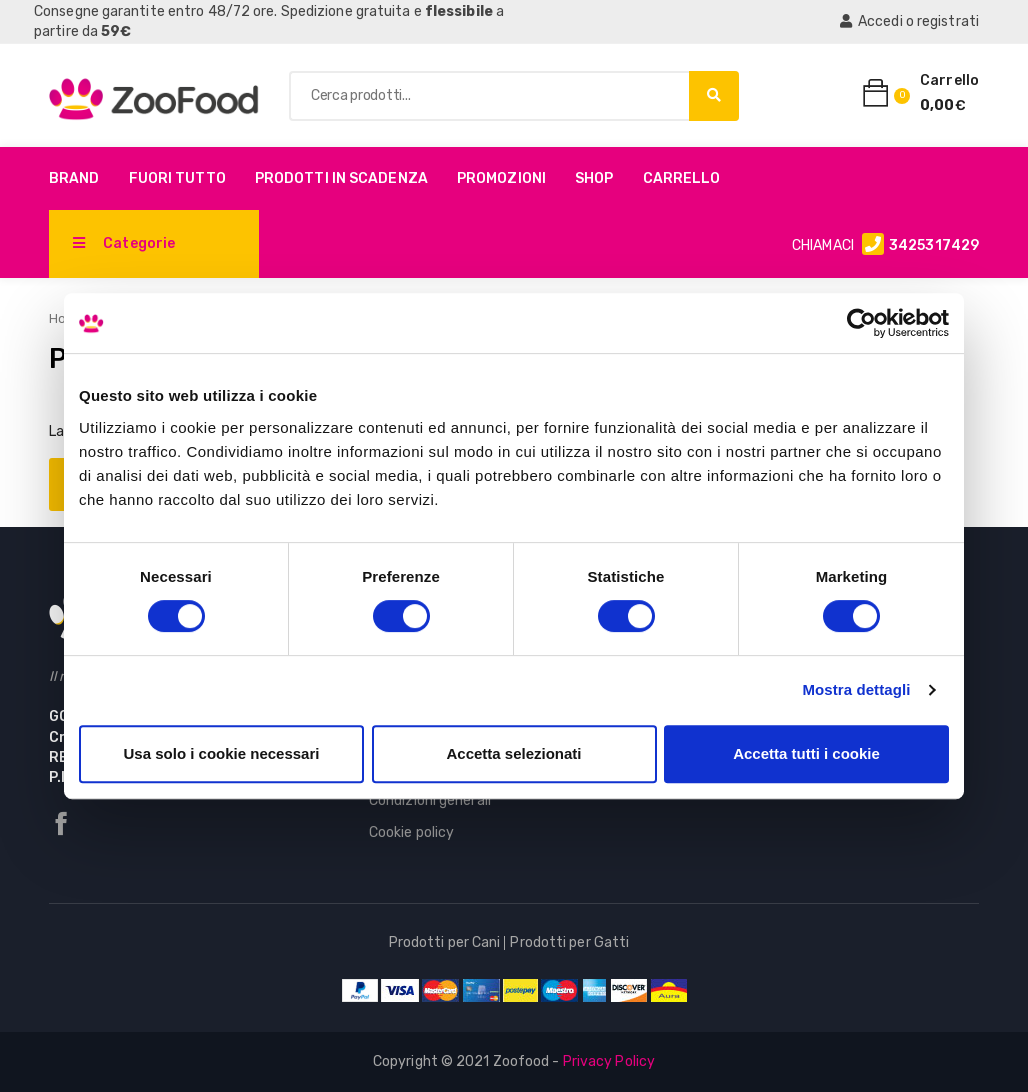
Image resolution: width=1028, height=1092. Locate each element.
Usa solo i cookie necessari (222, 753)
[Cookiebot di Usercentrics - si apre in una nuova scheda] (861, 323)
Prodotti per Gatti (569, 942)
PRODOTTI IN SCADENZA (341, 178)
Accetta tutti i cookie (806, 753)
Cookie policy (411, 832)
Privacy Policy (609, 1061)
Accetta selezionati (513, 753)
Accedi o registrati (909, 21)
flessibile (459, 11)
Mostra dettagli (856, 689)
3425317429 (934, 245)
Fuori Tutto (177, 178)
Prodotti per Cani (445, 942)
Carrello (682, 178)
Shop (594, 178)
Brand (74, 178)
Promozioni (501, 178)
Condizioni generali (430, 800)
